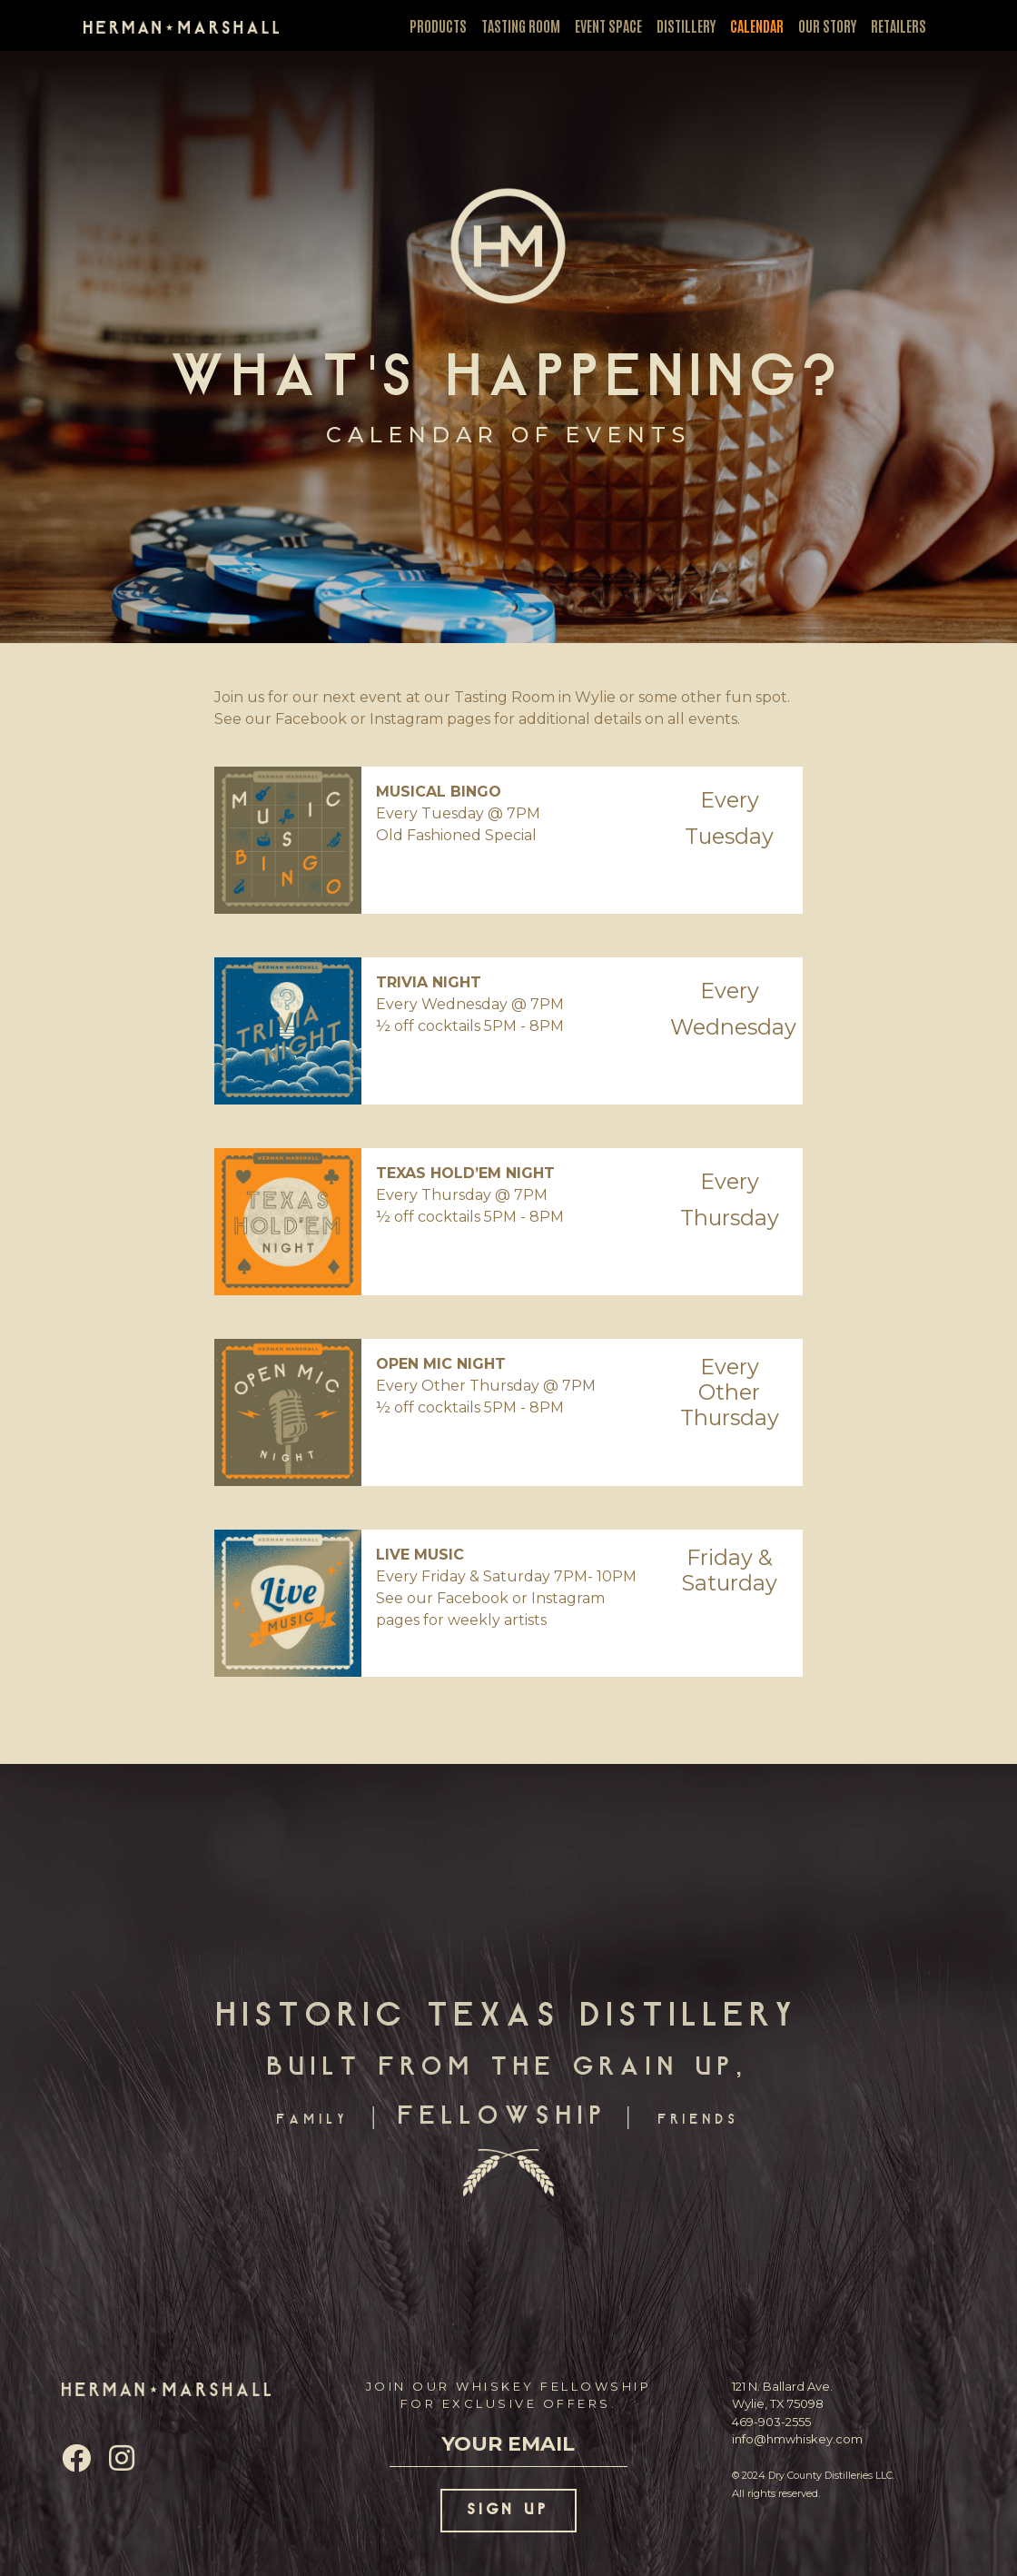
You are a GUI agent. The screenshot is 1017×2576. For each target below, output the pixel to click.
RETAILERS (898, 25)
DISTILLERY (686, 25)
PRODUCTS (438, 25)
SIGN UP (509, 2510)
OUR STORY (827, 25)
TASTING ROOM (520, 25)
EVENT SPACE (608, 25)
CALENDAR (757, 25)
